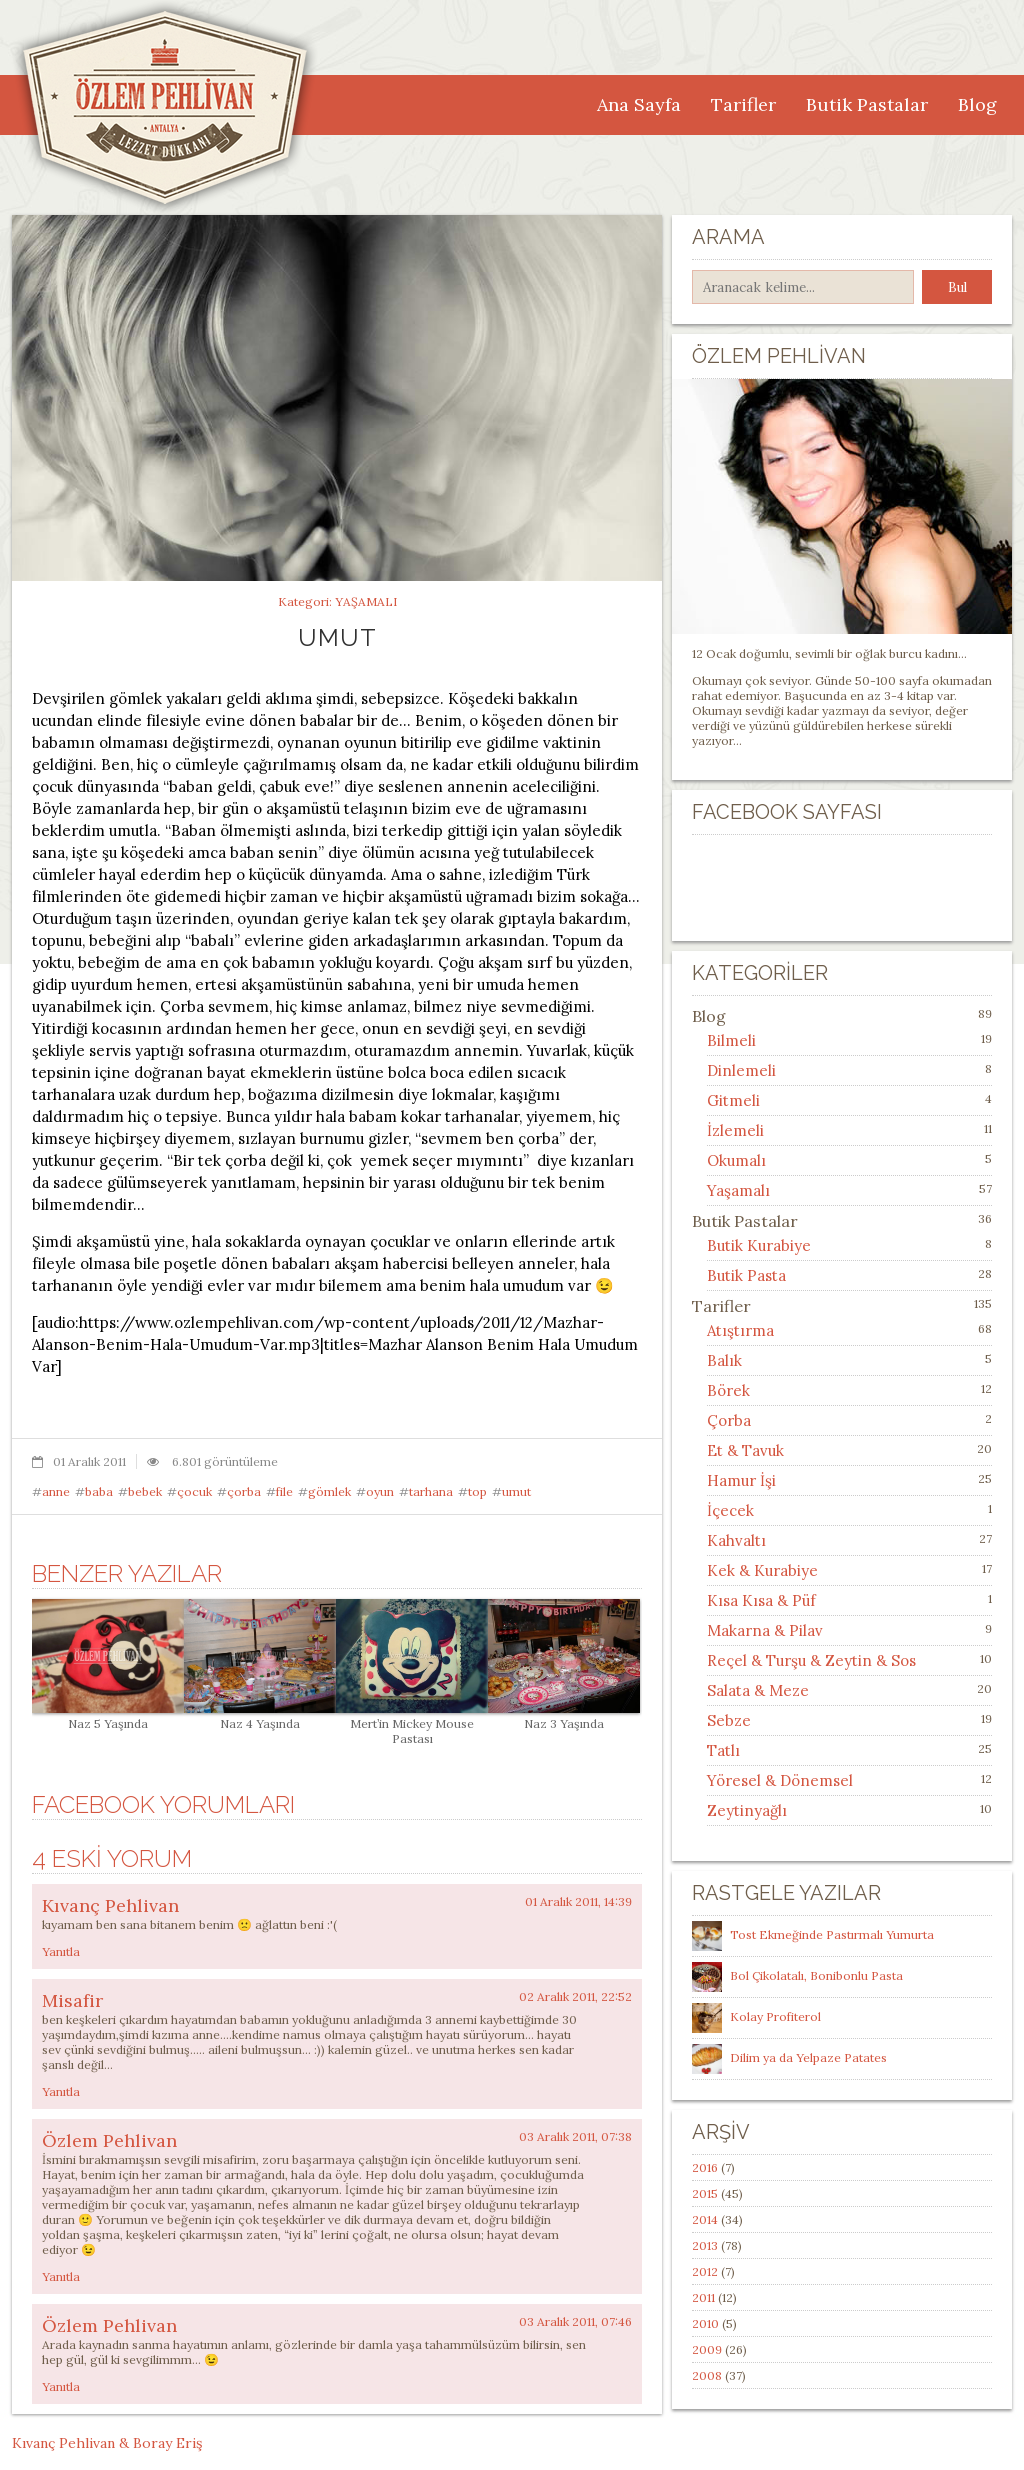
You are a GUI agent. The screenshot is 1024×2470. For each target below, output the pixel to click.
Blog (977, 104)
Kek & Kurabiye (762, 1570)
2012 (705, 2271)
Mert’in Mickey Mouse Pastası (412, 1723)
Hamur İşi (741, 1480)
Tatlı (723, 1750)
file (284, 1491)
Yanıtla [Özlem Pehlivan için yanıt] (61, 2276)
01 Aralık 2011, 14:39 (578, 1901)
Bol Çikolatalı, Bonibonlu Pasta (816, 1975)
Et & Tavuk (745, 1450)
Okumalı (736, 1160)
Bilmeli (731, 1040)
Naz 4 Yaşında (260, 1716)
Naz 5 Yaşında (108, 1716)
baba (99, 1491)
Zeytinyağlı (747, 1810)
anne (56, 1491)
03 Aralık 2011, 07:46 (575, 2321)
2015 (705, 2193)
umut (516, 1491)
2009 (707, 2349)
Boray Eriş (167, 2443)
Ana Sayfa (639, 104)
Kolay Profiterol (775, 2016)
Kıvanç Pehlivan (110, 1905)
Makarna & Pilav (765, 1630)
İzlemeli (735, 1130)
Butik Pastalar (867, 104)
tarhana (431, 1491)
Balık (724, 1360)
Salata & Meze (758, 1690)
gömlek (329, 1491)
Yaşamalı (366, 601)
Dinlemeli (741, 1070)
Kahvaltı (736, 1540)
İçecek (730, 1510)
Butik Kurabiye (759, 1245)
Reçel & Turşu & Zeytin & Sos (811, 1660)
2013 (705, 2245)
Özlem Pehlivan (109, 2140)
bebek (145, 1491)
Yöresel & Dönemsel (780, 1780)
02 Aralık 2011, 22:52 (575, 1996)
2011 (703, 2297)
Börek (728, 1390)
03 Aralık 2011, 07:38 (575, 2136)
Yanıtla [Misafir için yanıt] (61, 2091)
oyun (380, 1491)
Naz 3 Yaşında (564, 1716)
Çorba (729, 1420)
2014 (705, 2219)
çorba (244, 1491)
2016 (705, 2167)
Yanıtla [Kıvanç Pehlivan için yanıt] (61, 1951)
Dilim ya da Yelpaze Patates (808, 2057)
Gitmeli (733, 1100)
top (477, 1491)
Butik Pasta (746, 1275)
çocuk (194, 1491)
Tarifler (743, 104)
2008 (707, 2375)
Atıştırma (740, 1330)
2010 (705, 2323)
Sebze (729, 1720)
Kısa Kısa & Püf (761, 1600)
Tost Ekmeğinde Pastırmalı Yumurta (832, 1934)
